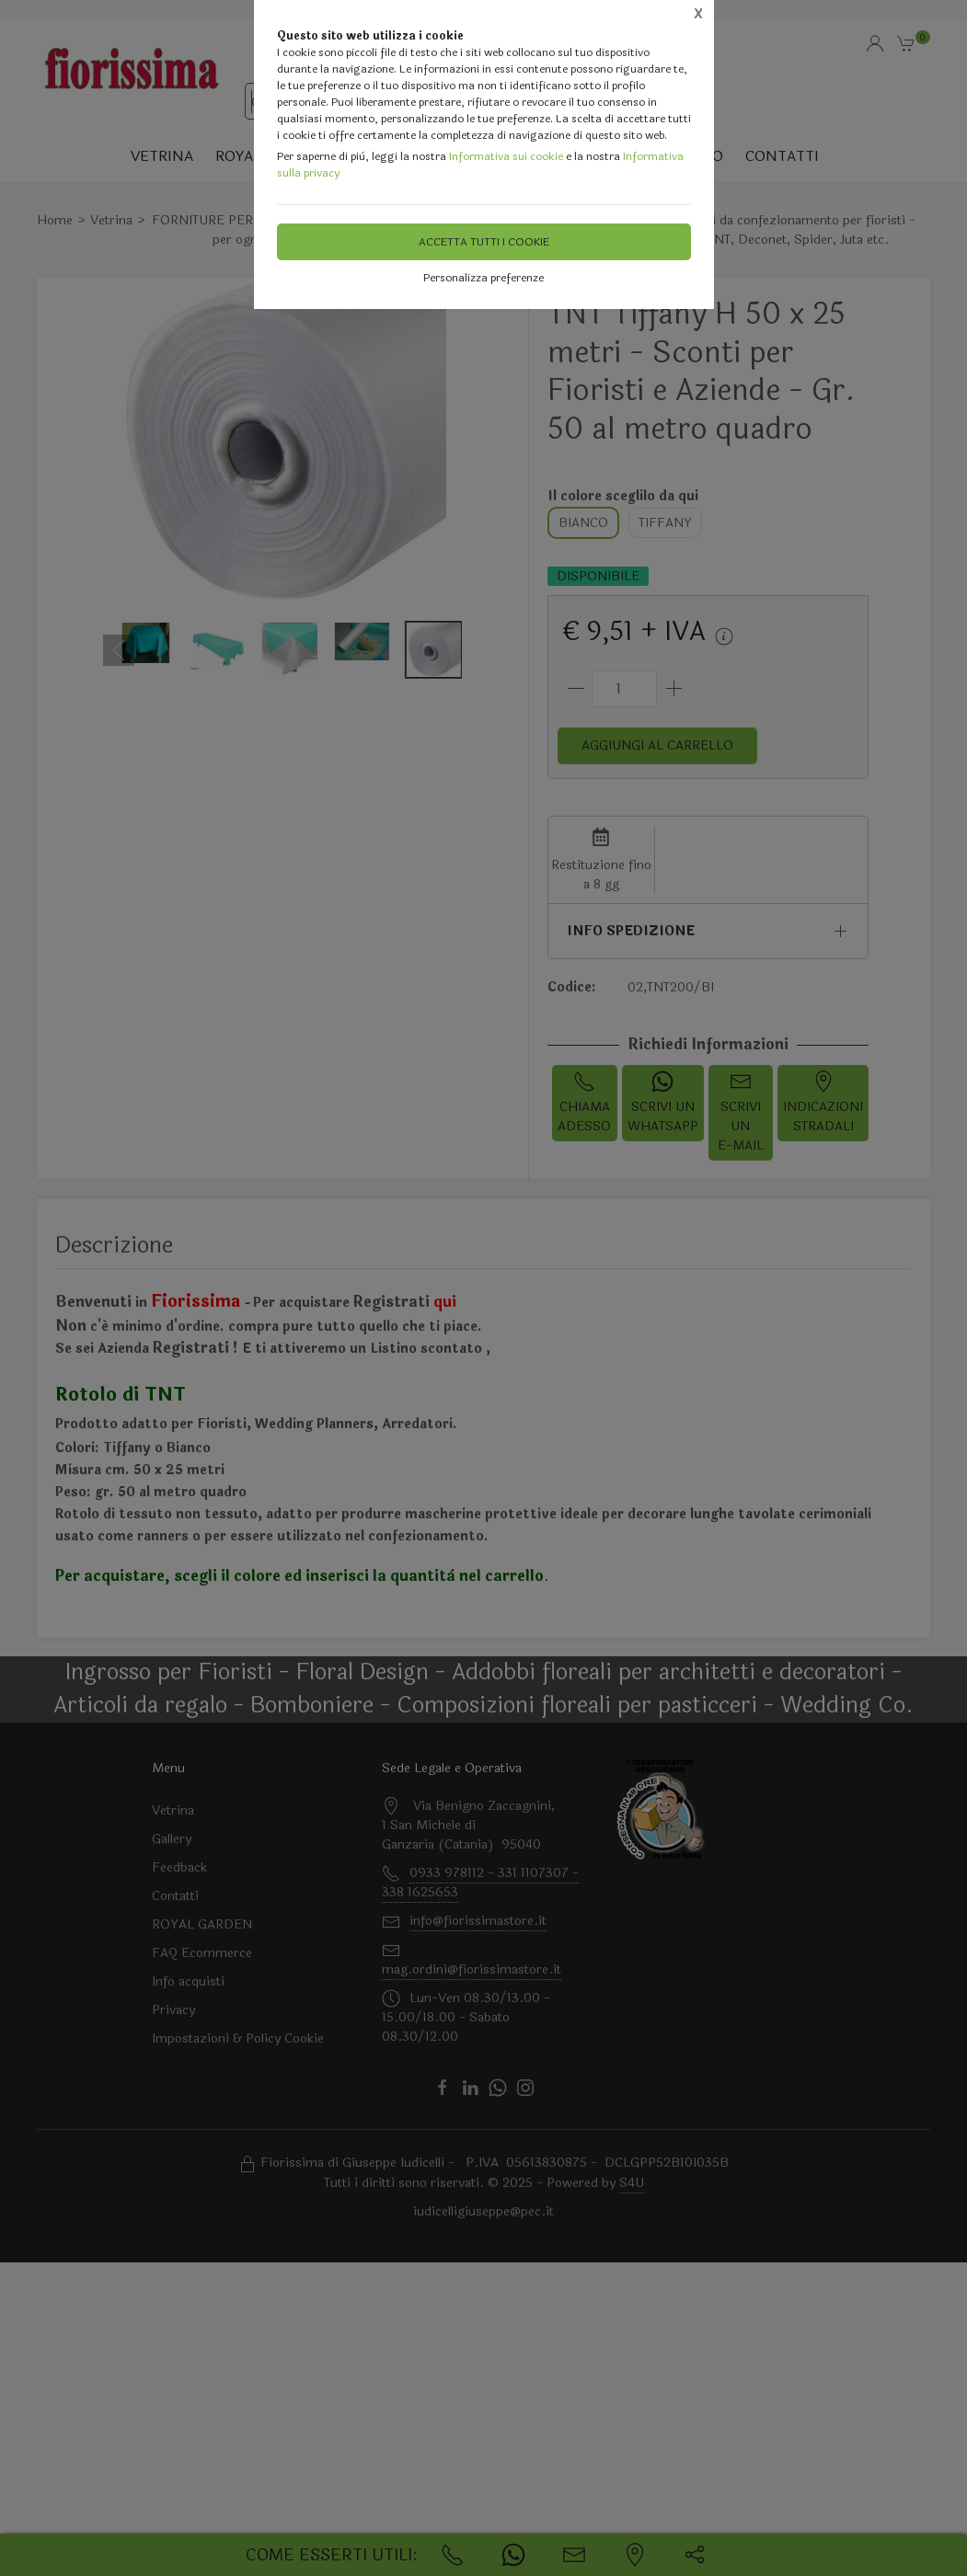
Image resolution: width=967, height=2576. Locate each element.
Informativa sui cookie (506, 156)
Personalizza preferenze (483, 277)
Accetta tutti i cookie (484, 242)
